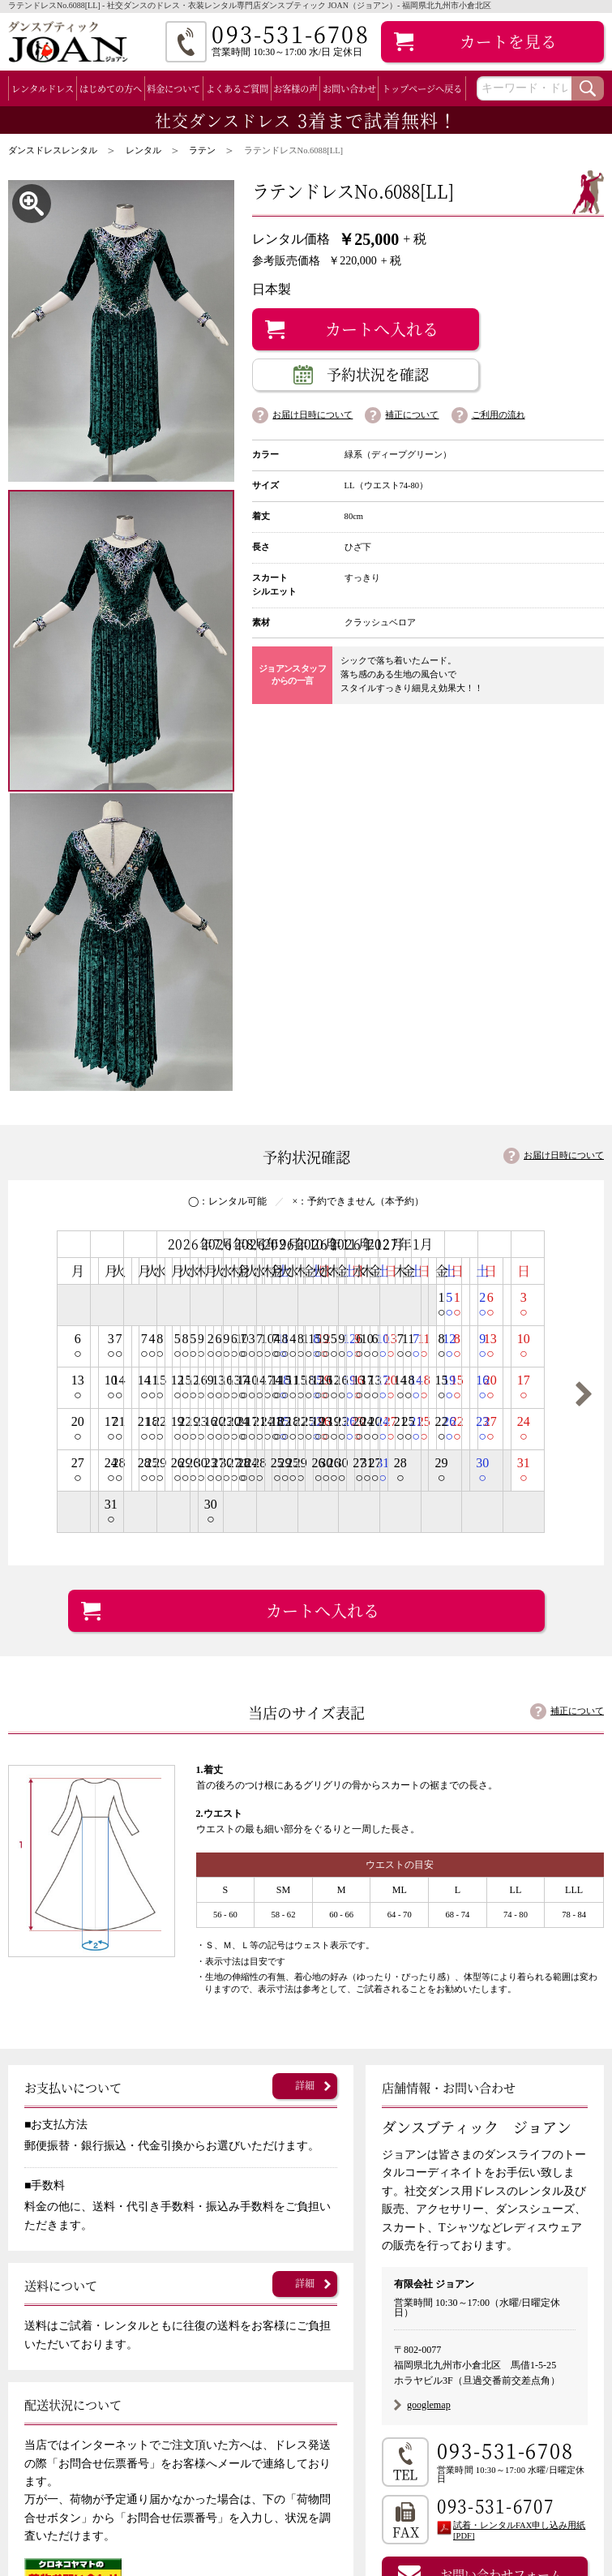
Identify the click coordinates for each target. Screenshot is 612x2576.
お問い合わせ (349, 88)
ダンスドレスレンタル (52, 150)
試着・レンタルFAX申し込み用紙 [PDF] (519, 2143)
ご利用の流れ (498, 414)
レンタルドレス (42, 88)
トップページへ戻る (422, 88)
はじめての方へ (110, 88)
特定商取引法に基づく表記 (288, 2497)
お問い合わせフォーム (501, 2186)
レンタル (143, 150)
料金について (173, 88)
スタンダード (83, 2395)
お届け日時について (312, 414)
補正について (412, 414)
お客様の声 (295, 88)
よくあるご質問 (237, 88)
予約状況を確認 (378, 373)
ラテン (202, 150)
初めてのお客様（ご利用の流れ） (305, 2376)
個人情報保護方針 (265, 2517)
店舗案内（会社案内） (277, 2477)
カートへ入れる (382, 329)
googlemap (429, 2016)
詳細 (305, 1697)
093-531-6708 (505, 2062)
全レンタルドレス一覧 (78, 2376)
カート (508, 41)
